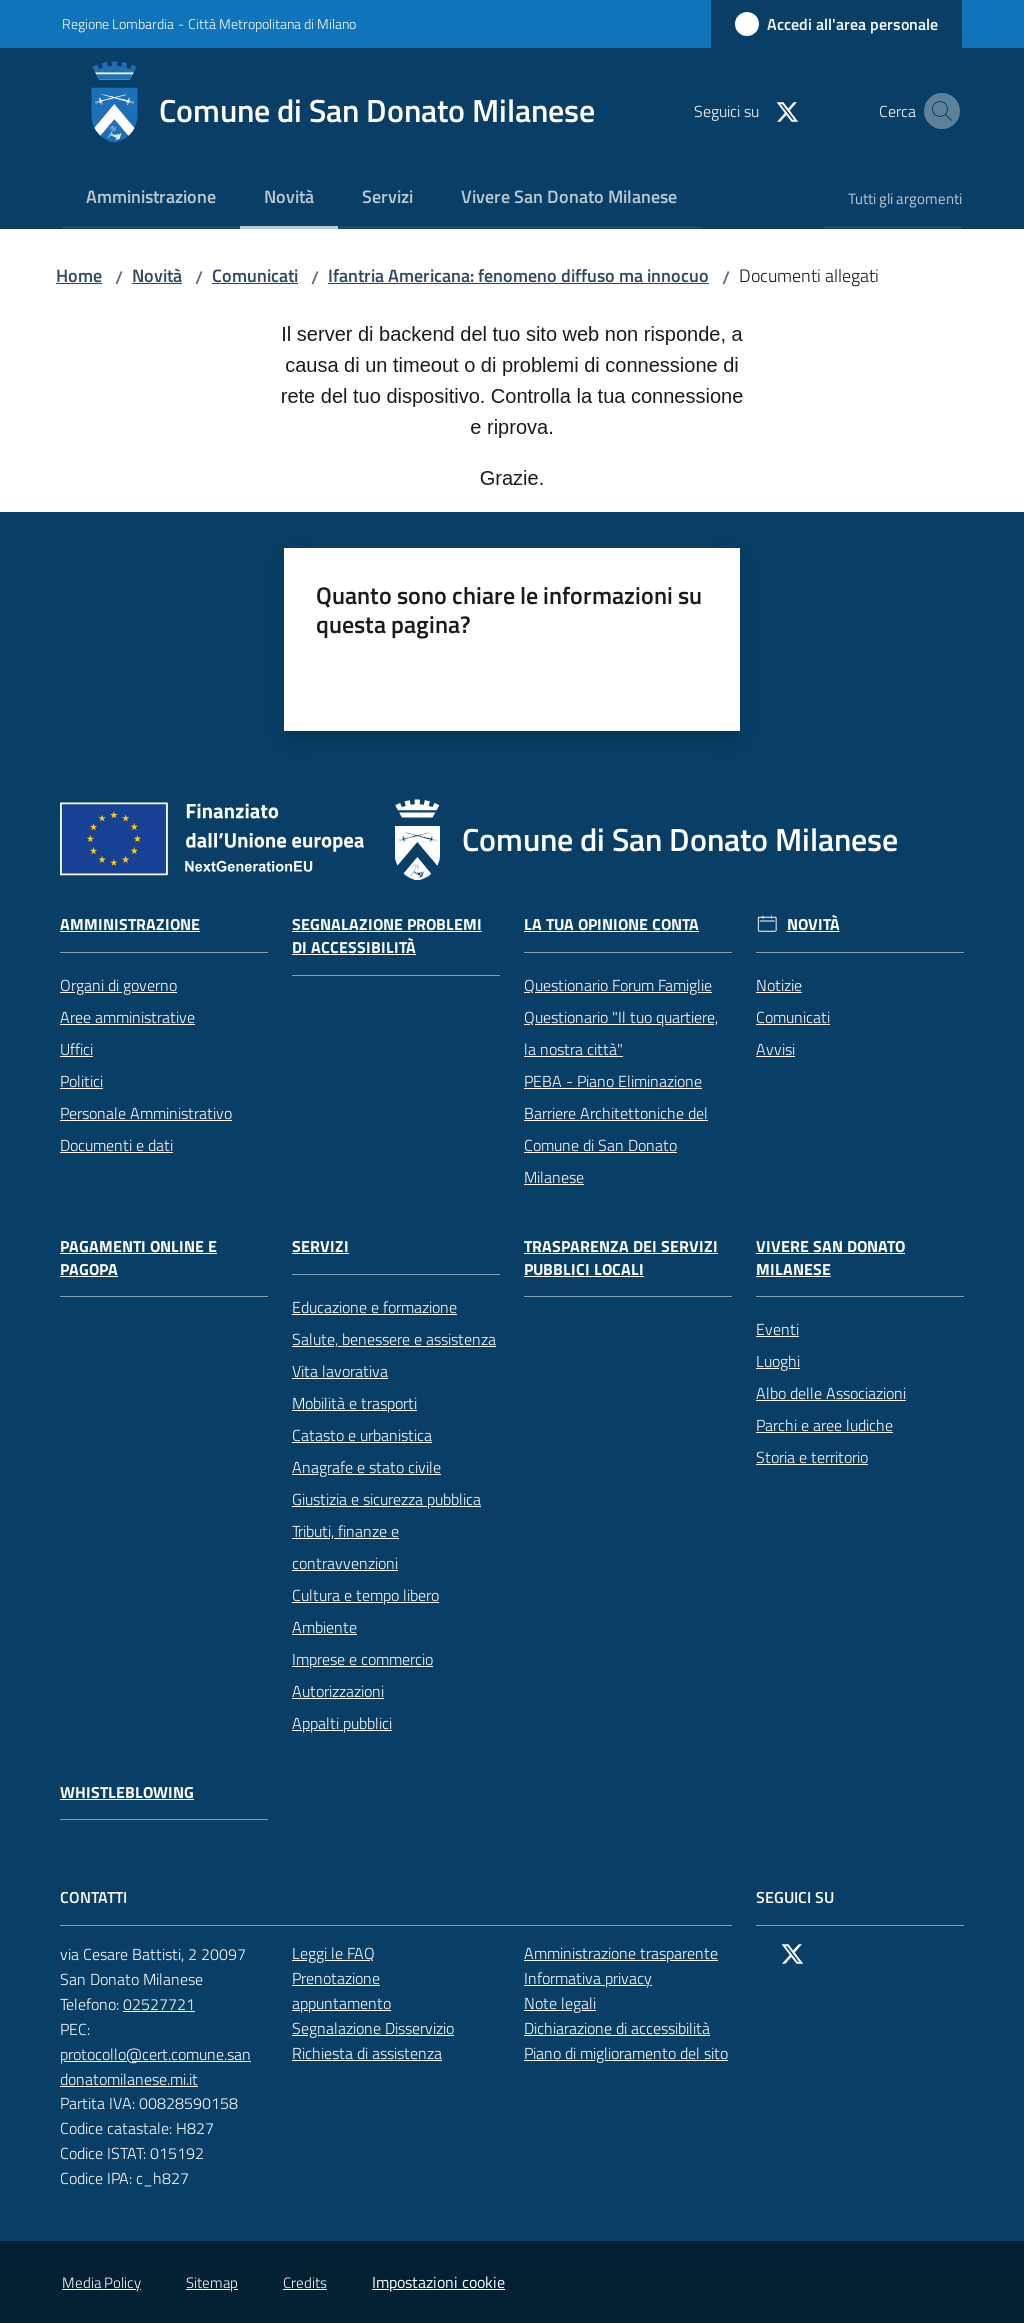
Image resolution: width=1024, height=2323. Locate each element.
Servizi (320, 1246)
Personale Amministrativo (146, 1113)
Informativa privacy (588, 1978)
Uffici (76, 1049)
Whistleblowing (127, 1792)
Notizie (779, 985)
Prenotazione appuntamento (396, 1990)
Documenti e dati (116, 1145)
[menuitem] (151, 198)
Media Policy (101, 2282)
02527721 (170, 2004)
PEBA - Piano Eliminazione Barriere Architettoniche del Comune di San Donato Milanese (616, 1129)
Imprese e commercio (362, 1659)
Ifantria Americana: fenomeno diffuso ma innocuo (518, 275)
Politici (81, 1081)
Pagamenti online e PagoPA (138, 1258)
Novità (157, 275)
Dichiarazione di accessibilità (628, 2028)
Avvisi (775, 1049)
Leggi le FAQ (333, 1953)
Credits (305, 2282)
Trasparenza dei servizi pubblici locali (621, 1258)
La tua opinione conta (611, 924)
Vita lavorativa (340, 1371)
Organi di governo (118, 985)
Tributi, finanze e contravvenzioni (345, 1547)
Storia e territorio (812, 1457)
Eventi (777, 1329)
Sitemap (212, 2282)
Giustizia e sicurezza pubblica (386, 1499)
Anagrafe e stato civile (366, 1467)
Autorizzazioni (338, 1691)
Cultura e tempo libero (365, 1595)
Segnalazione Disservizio (384, 2028)
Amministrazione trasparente (621, 1953)
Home (79, 275)
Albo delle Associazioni (831, 1393)
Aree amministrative (127, 1017)
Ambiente (324, 1627)
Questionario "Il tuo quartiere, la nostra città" (621, 1033)
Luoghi (778, 1361)
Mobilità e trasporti (354, 1403)
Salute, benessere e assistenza (394, 1339)
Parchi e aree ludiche (824, 1425)
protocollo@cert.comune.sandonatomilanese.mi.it (164, 2066)
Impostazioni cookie (438, 2282)
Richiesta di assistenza (378, 2053)
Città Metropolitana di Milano (272, 23)
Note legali (560, 2003)
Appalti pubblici (342, 1723)
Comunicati (255, 275)
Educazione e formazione (374, 1307)
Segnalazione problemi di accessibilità (387, 936)
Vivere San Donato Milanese (830, 1258)
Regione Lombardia (118, 23)
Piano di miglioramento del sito (626, 2053)
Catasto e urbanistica (362, 1435)
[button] (938, 111)
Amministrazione (130, 924)
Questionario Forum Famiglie (618, 985)
